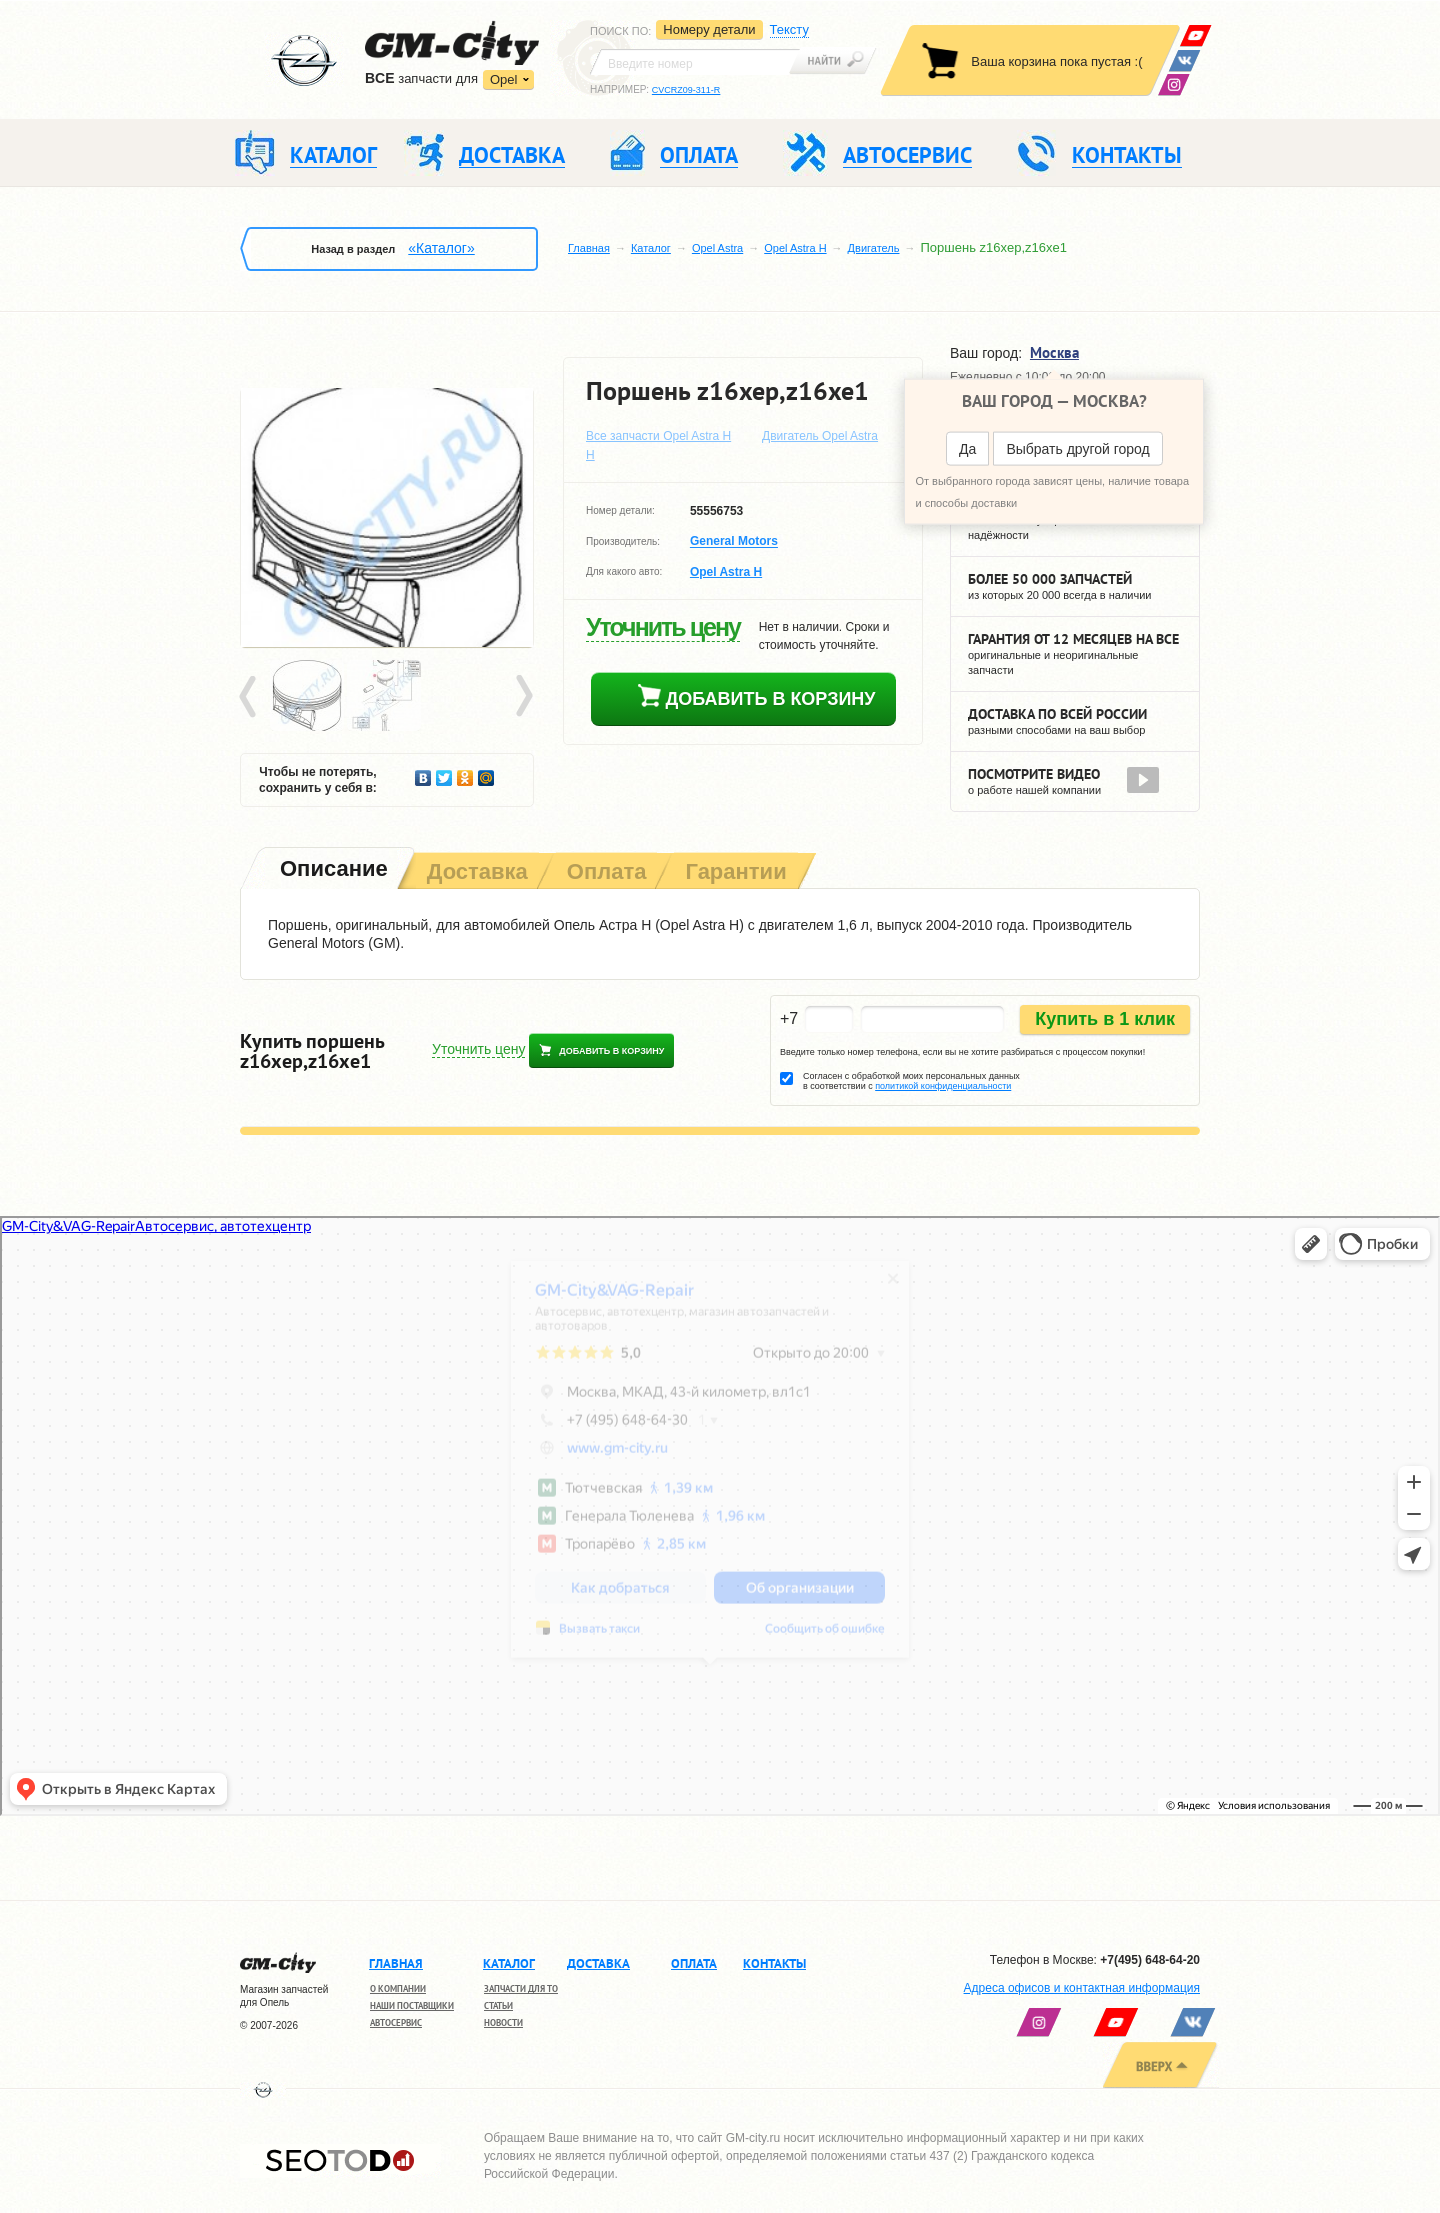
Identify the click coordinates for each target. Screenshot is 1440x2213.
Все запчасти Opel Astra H (658, 436)
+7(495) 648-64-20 (1150, 1960)
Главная (589, 248)
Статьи (498, 2005)
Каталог (651, 248)
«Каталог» (441, 248)
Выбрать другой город (1077, 449)
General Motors (734, 542)
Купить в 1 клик (1105, 1019)
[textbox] (695, 62)
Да (967, 449)
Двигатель (874, 248)
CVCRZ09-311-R (686, 90)
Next (523, 697)
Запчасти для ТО (521, 1988)
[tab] (332, 870)
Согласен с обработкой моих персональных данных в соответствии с (911, 1081)
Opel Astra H (795, 248)
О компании (398, 1988)
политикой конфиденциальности (943, 1086)
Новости (503, 2022)
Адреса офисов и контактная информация (1082, 1988)
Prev (251, 697)
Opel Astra (717, 248)
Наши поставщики (412, 2005)
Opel (503, 79)
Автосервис (396, 2022)
